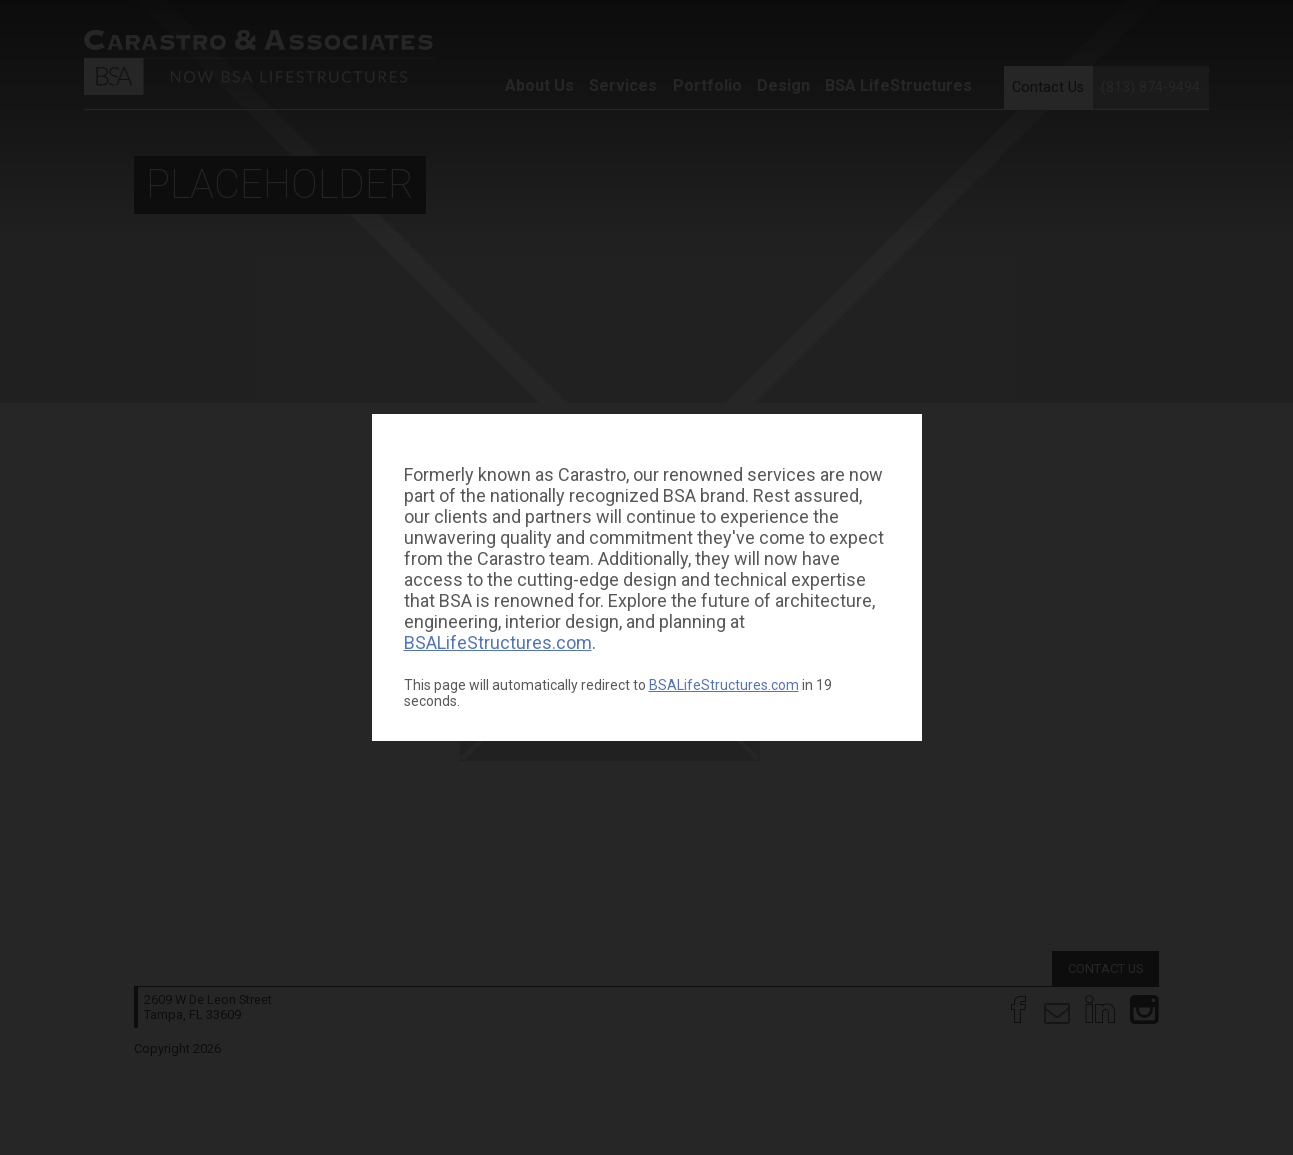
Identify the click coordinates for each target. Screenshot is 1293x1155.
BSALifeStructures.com (498, 642)
